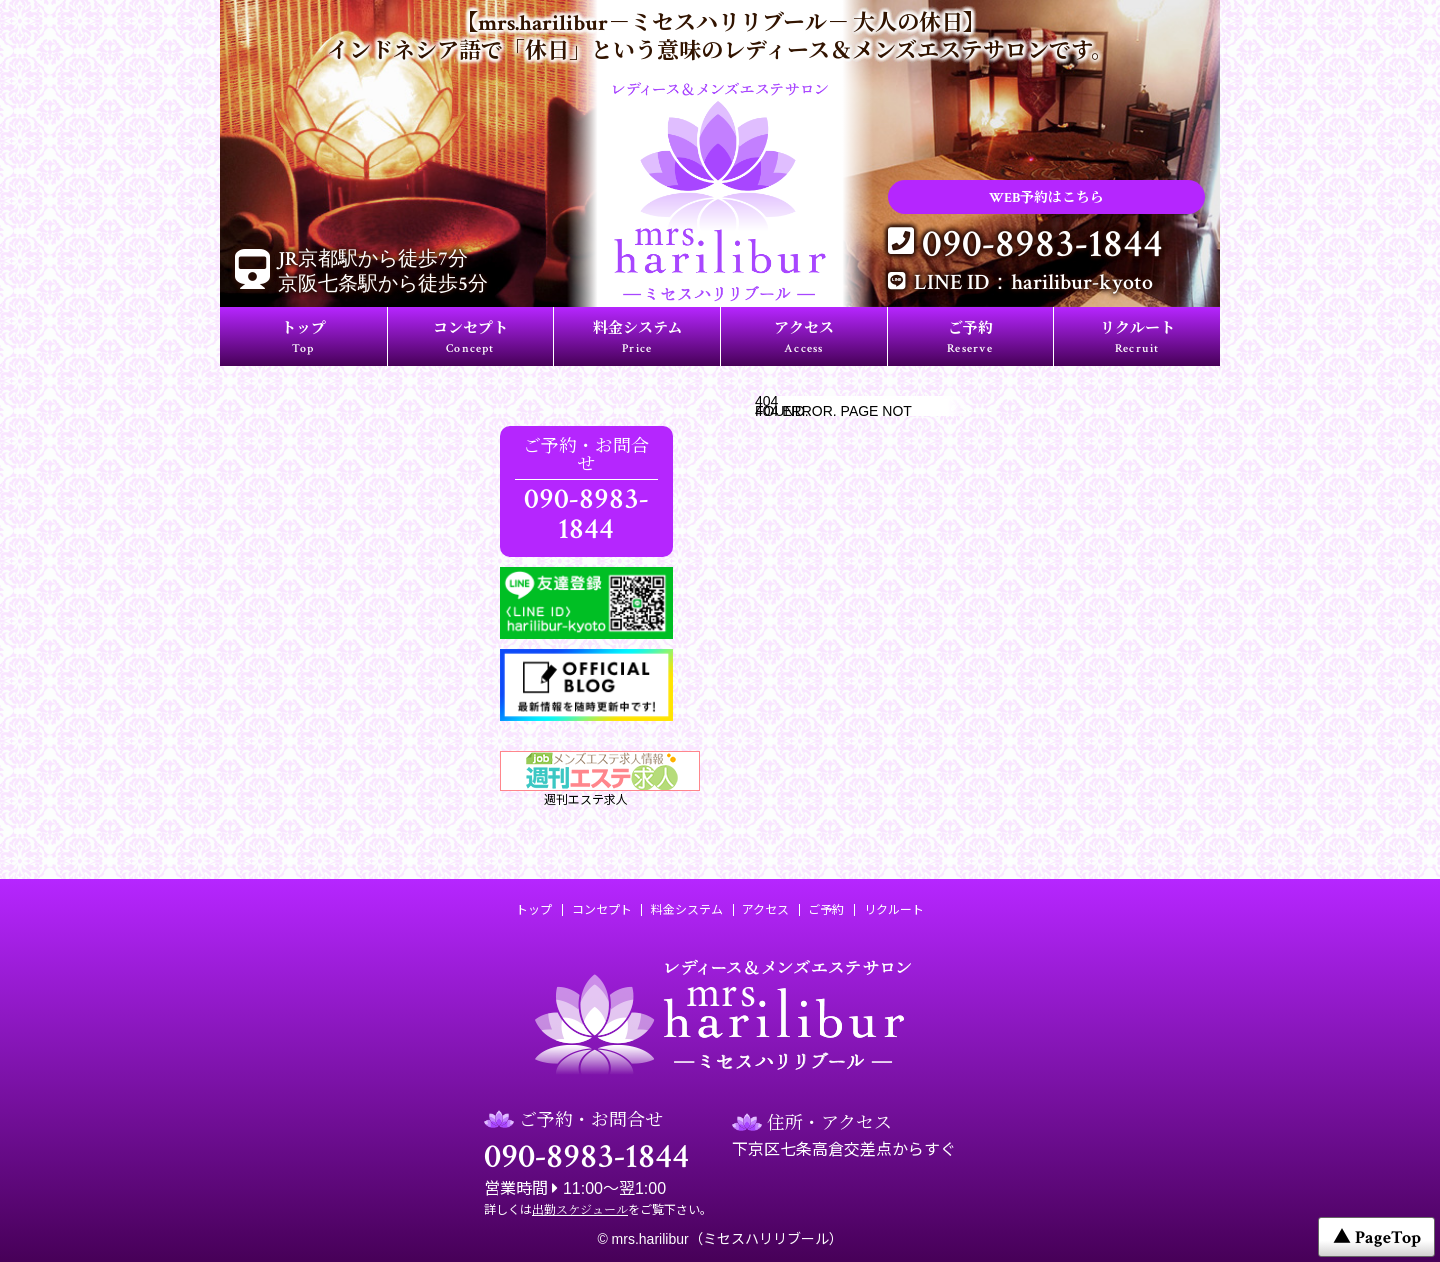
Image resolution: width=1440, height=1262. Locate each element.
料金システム (637, 339)
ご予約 (970, 339)
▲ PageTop (1377, 1237)
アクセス (804, 339)
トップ (303, 339)
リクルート (1137, 339)
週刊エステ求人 (586, 779)
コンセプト (470, 339)
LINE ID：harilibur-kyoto (1033, 282)
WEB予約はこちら (1046, 198)
